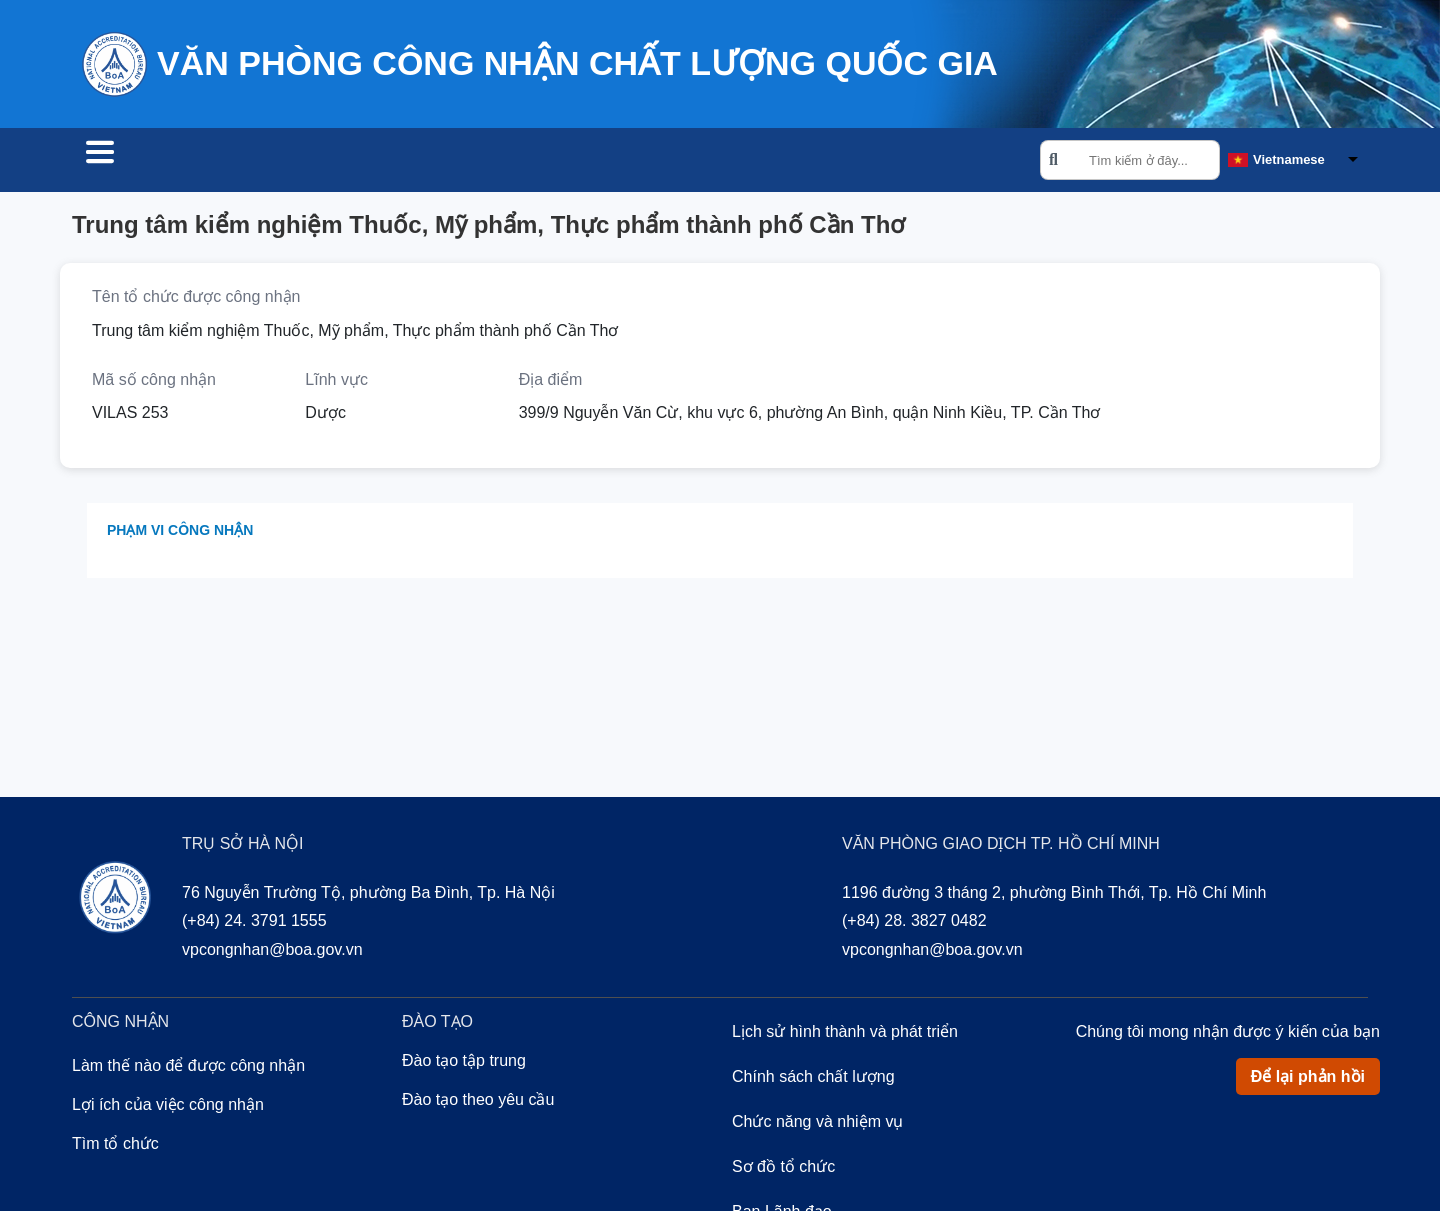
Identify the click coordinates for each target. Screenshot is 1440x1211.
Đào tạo (402, 162)
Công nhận (282, 162)
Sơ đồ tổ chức (783, 1169)
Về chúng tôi (528, 162)
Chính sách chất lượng (813, 1079)
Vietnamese (1289, 160)
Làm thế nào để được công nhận (188, 1068)
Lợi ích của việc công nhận (168, 1107)
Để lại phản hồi (1308, 1079)
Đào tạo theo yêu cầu (478, 1102)
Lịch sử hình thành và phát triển (845, 1035)
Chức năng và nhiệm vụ (817, 1124)
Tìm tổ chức (143, 162)
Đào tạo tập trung (464, 1063)
